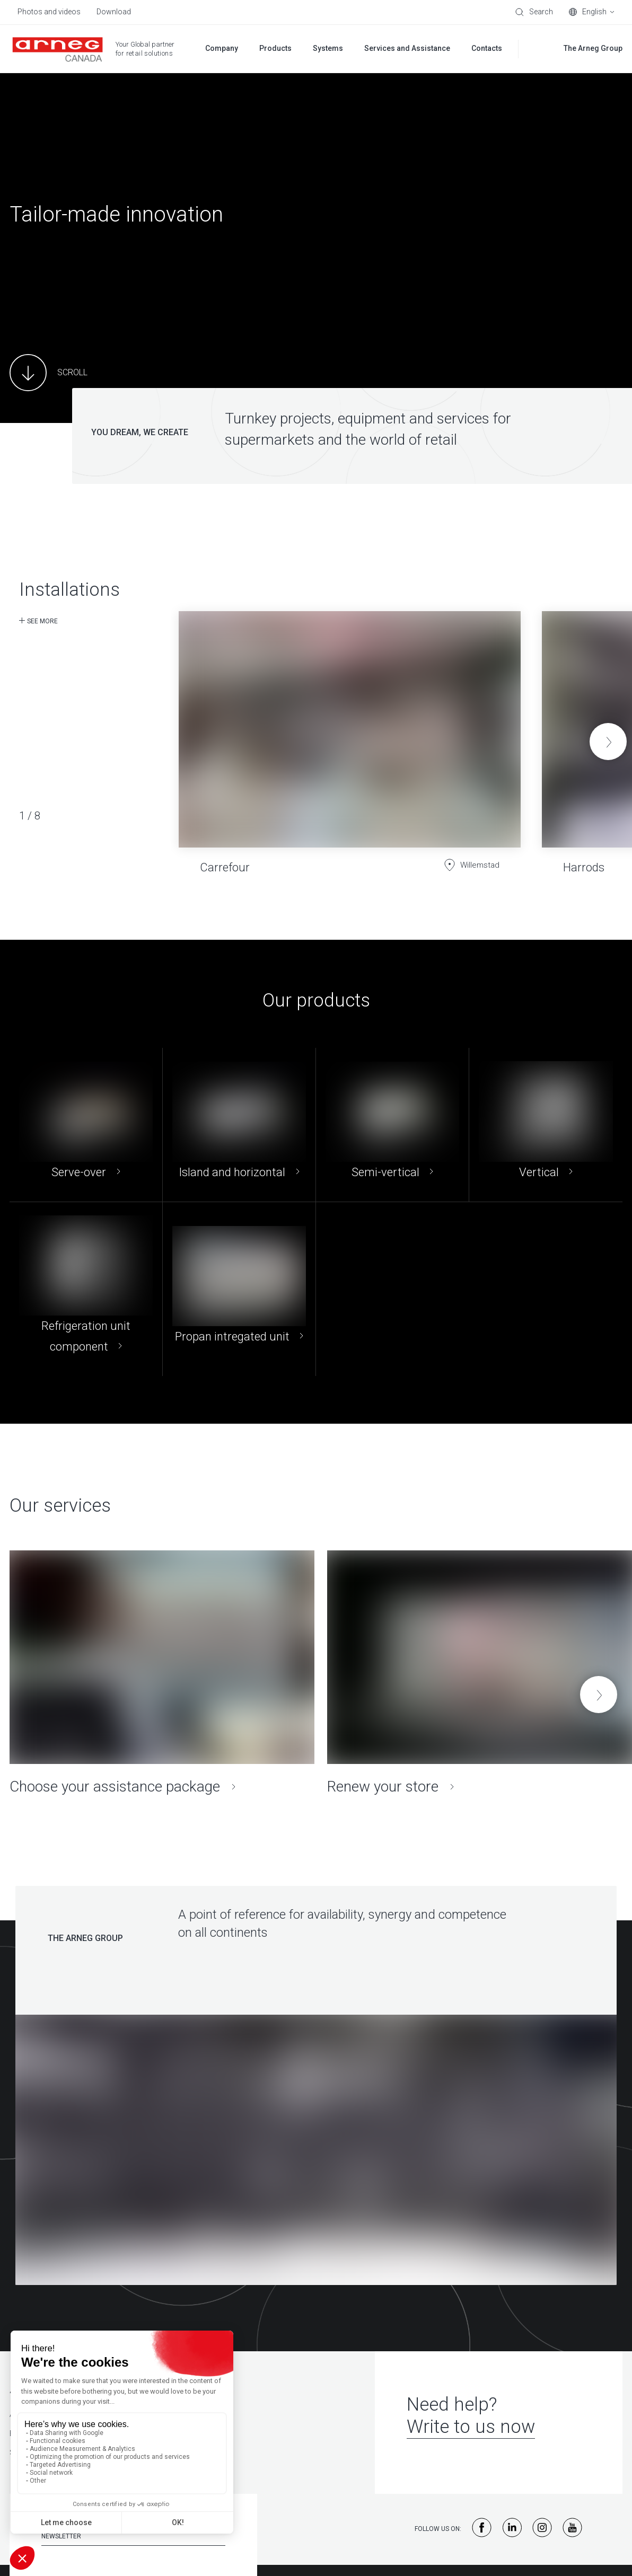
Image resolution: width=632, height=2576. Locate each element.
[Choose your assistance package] (162, 1673)
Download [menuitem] (113, 11)
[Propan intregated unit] (239, 1289)
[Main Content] (48, 372)
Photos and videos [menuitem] (49, 11)
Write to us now (471, 2427)
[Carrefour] (350, 734)
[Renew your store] (479, 1673)
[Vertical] (545, 1125)
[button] (608, 741)
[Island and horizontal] (239, 1125)
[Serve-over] (86, 1125)
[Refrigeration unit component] (86, 1289)
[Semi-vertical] (392, 1125)
